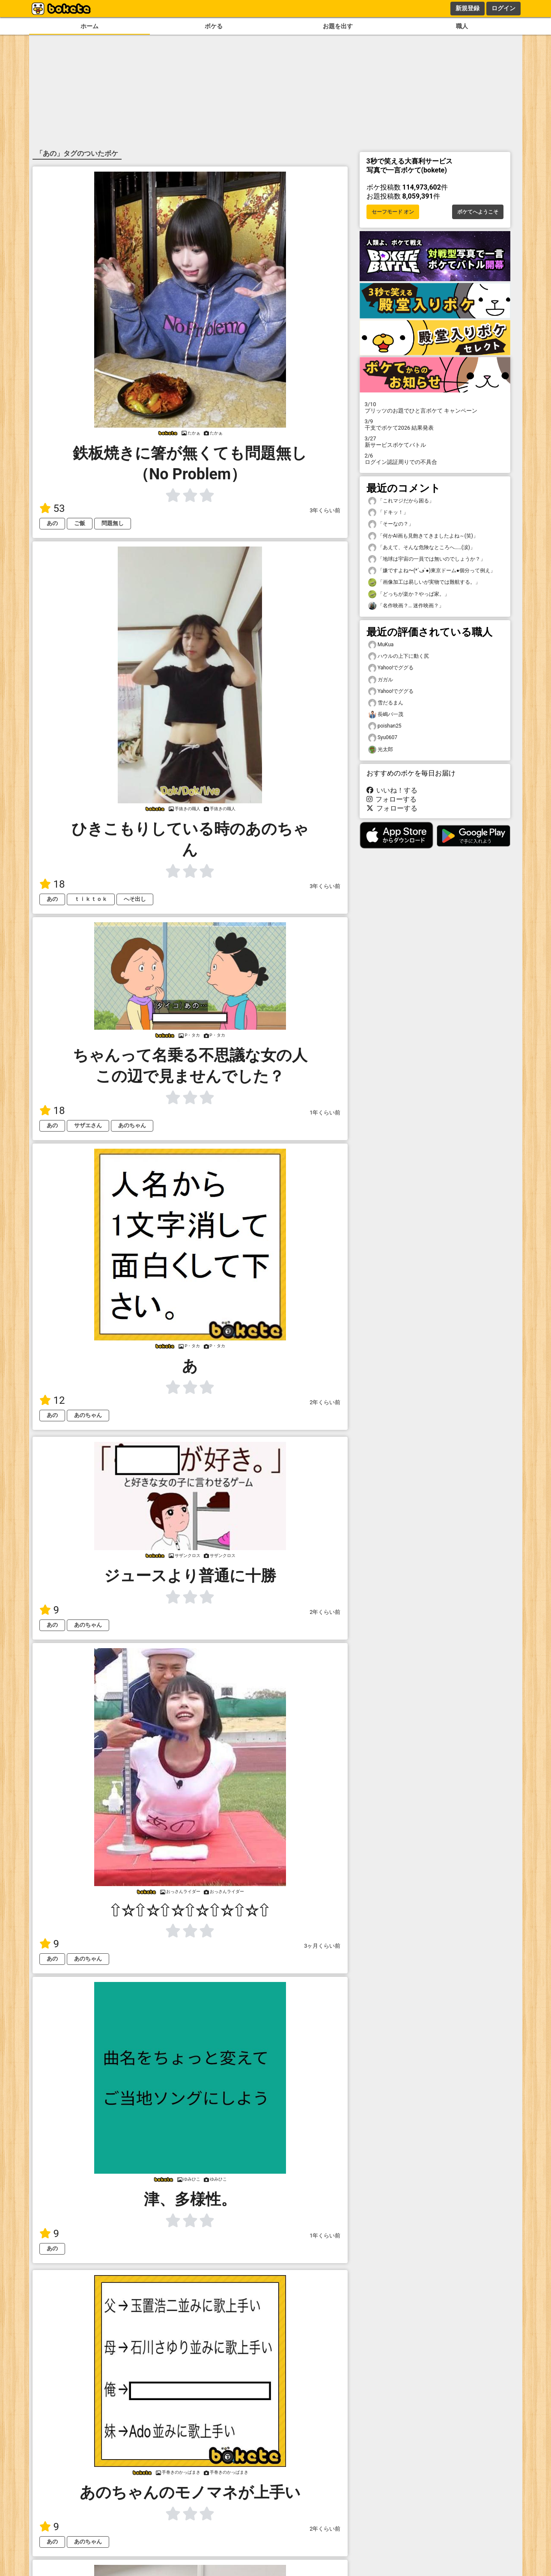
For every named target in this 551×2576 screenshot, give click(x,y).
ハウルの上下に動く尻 (398, 656)
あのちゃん (132, 1125)
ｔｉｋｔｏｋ (90, 899)
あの (52, 523)
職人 (462, 26)
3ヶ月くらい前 (322, 1946)
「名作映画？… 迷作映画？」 (406, 606)
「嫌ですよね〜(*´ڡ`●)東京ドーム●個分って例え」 (432, 571)
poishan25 (385, 726)
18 (52, 884)
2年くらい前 (325, 1402)
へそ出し (135, 899)
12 (52, 1400)
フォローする (391, 799)
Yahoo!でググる (391, 668)
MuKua (381, 645)
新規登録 (468, 8)
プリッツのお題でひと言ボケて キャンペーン (435, 407)
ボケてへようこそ (477, 212)
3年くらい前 (325, 510)
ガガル (380, 680)
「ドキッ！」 (388, 512)
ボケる (214, 26)
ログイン (503, 8)
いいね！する (392, 790)
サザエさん (88, 1125)
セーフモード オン (393, 212)
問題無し (112, 523)
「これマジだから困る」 (401, 501)
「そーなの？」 (391, 524)
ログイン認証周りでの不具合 (435, 458)
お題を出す (338, 26)
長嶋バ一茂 (385, 714)
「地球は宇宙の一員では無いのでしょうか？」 (426, 559)
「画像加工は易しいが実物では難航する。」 (424, 582)
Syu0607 (383, 738)
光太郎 (380, 750)
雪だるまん (385, 703)
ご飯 (79, 523)
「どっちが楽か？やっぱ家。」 (409, 594)
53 (52, 508)
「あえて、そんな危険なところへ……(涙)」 (422, 548)
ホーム (89, 26)
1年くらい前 (325, 1112)
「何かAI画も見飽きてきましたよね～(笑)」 (423, 536)
